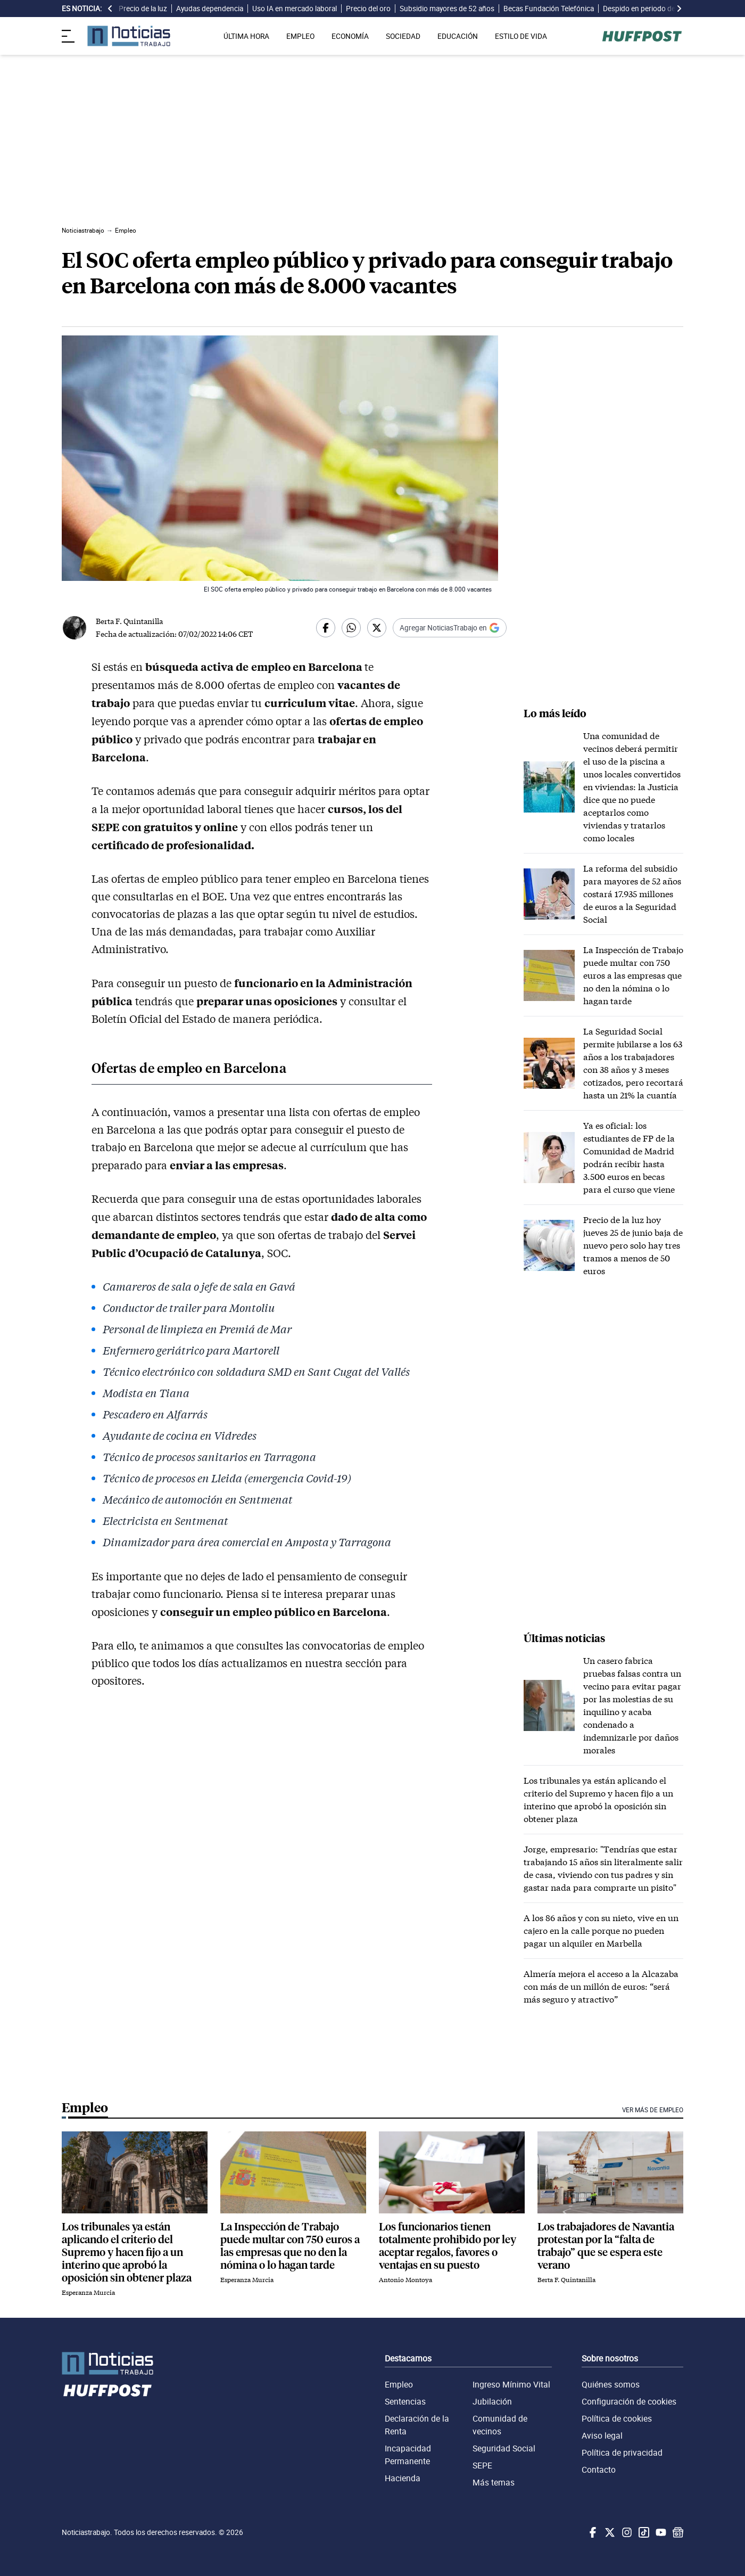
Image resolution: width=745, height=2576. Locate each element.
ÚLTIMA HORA (246, 36)
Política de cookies (617, 2418)
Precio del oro (368, 8)
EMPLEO (300, 36)
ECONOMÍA (350, 36)
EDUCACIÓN (457, 36)
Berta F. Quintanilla (129, 621)
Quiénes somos (611, 2384)
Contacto (599, 2469)
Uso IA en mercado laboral (294, 8)
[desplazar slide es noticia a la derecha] (679, 8)
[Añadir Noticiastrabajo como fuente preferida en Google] (450, 627)
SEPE (482, 2465)
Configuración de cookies (629, 2401)
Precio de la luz (143, 8)
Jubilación (492, 2401)
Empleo (399, 2384)
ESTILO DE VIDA (521, 36)
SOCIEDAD (403, 36)
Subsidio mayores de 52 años (447, 8)
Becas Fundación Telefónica (548, 8)
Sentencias (405, 2401)
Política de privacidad (622, 2452)
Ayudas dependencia (209, 8)
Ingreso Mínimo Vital (511, 2384)
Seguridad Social (504, 2448)
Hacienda (402, 2478)
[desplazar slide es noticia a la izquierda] (110, 8)
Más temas (494, 2482)
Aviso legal (602, 2435)
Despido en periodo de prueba (651, 8)
